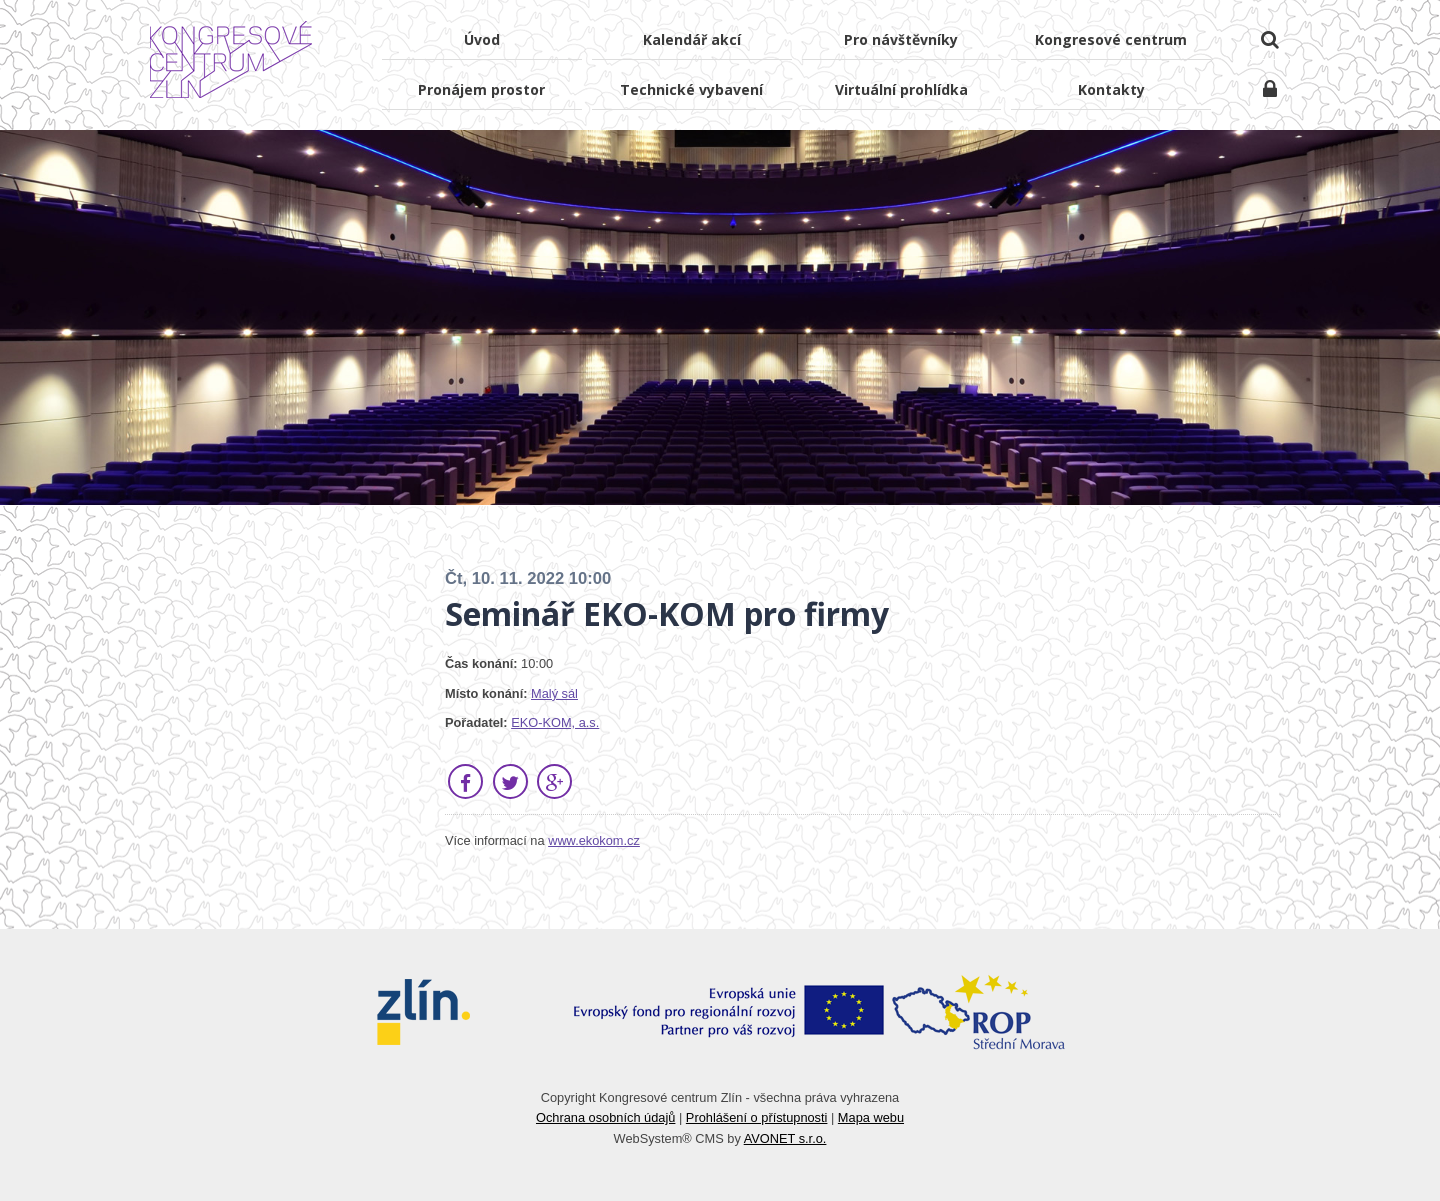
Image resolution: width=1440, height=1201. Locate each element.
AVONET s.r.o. (785, 1138)
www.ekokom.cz (594, 840)
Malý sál (554, 693)
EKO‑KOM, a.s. (555, 722)
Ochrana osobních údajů (605, 1117)
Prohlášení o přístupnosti (757, 1117)
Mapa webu (871, 1117)
